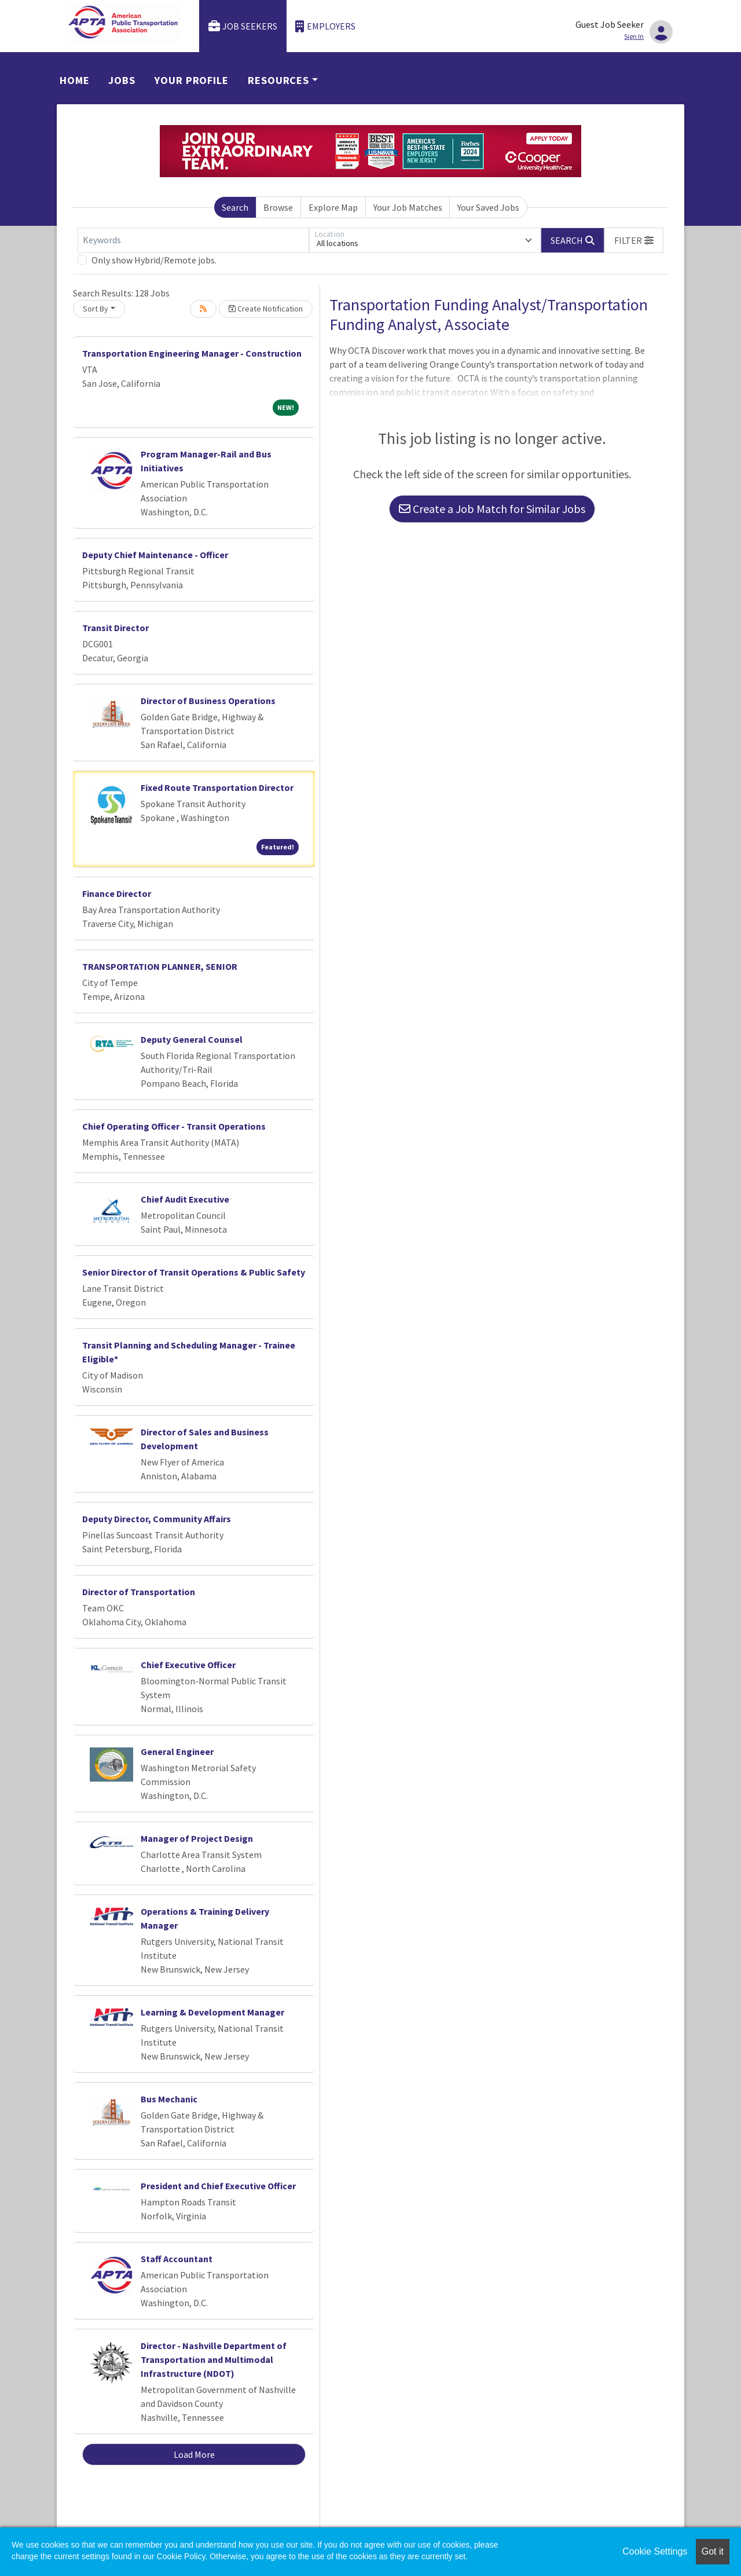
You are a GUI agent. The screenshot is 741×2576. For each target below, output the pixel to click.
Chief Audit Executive (185, 1199)
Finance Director (116, 893)
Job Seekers (243, 26)
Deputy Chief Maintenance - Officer (155, 554)
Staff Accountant (176, 2258)
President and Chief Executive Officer (218, 2186)
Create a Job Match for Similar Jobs (492, 508)
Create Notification (266, 308)
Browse (278, 207)
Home (75, 80)
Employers (325, 26)
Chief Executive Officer (188, 1664)
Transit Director (115, 627)
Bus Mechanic (169, 2099)
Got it (713, 2551)
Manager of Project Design (197, 1838)
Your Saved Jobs (488, 207)
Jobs (121, 80)
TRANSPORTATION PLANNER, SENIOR (159, 966)
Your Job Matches (407, 207)
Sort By (95, 308)
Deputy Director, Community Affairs (156, 1519)
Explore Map (333, 207)
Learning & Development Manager (212, 2012)
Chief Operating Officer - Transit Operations (174, 1126)
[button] (633, 240)
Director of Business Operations (208, 700)
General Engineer (177, 1751)
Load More (194, 2454)
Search (235, 207)
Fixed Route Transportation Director (217, 787)
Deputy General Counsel (192, 1039)
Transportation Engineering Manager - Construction (192, 353)
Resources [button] (278, 80)
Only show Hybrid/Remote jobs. (154, 260)
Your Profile (192, 80)
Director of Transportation (138, 1591)
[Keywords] (193, 240)
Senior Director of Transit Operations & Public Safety (193, 1272)
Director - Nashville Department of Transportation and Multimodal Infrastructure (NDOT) (214, 2359)
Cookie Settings (654, 2551)
